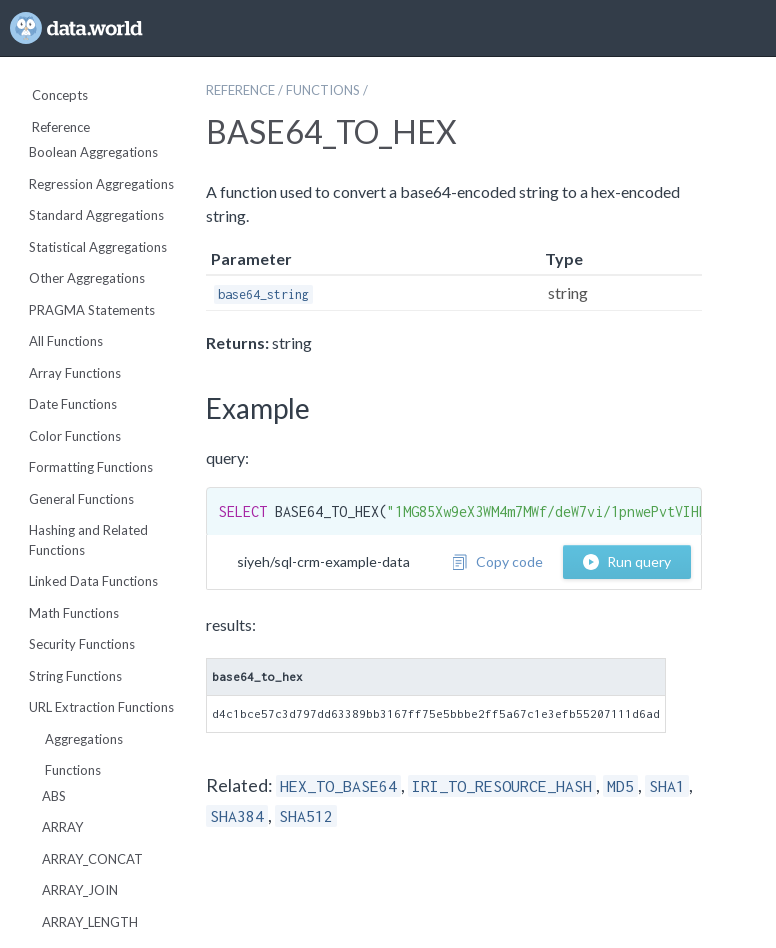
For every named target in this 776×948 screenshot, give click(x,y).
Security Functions (82, 644)
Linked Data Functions (93, 581)
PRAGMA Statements (92, 310)
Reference (53, 127)
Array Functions (75, 373)
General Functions (81, 499)
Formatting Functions (91, 467)
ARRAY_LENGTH (90, 922)
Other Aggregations (87, 278)
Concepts (52, 95)
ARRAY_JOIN (80, 890)
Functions (65, 770)
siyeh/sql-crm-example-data (323, 561)
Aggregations (76, 739)
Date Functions (73, 404)
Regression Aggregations (101, 184)
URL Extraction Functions (101, 707)
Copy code (497, 561)
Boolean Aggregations (93, 152)
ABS (54, 796)
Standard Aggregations (96, 215)
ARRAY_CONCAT (92, 859)
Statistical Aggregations (98, 247)
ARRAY (62, 827)
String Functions (75, 676)
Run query (627, 561)
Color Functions (75, 436)
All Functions (66, 341)
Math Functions (74, 613)
